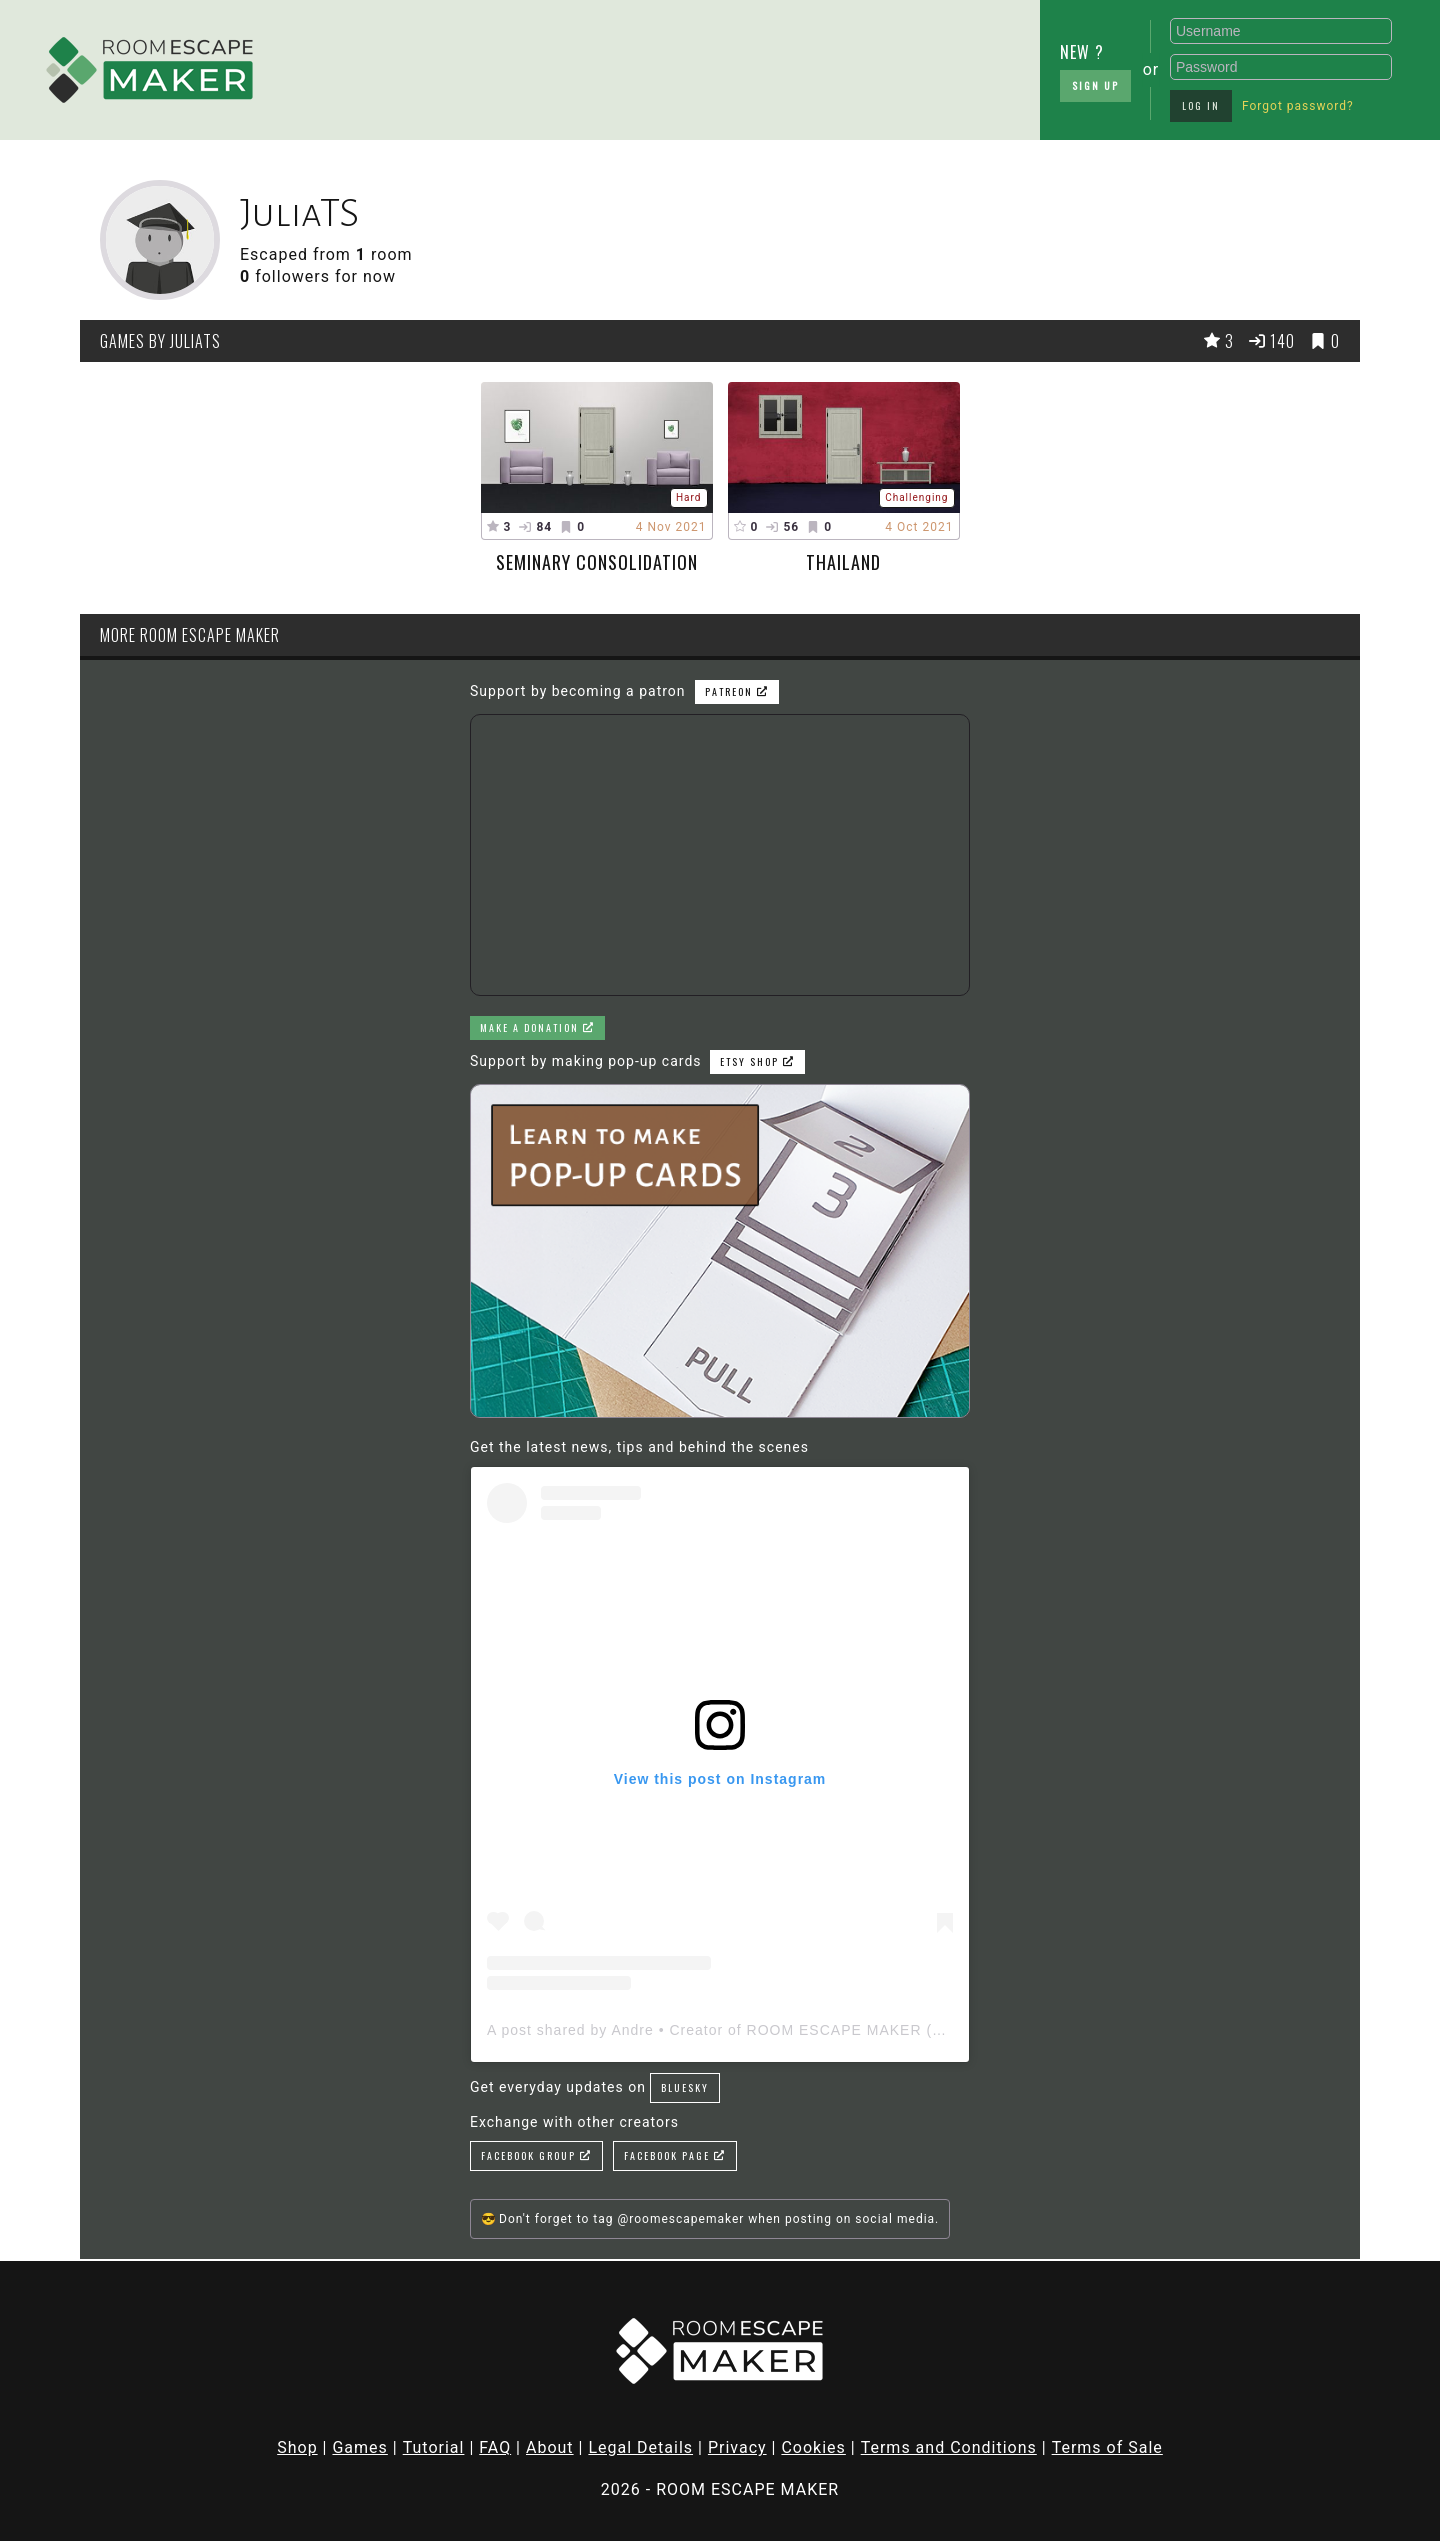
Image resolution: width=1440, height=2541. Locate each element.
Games (359, 2447)
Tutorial (434, 2447)
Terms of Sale (1107, 2447)
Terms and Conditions (949, 2447)
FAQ (495, 2447)
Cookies (813, 2447)
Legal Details (640, 2447)
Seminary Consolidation (597, 562)
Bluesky (685, 2087)
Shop (297, 2447)
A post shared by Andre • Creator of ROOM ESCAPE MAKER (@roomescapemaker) (785, 2030)
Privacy (737, 2447)
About (550, 2447)
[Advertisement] (430, 65)
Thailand (843, 562)
